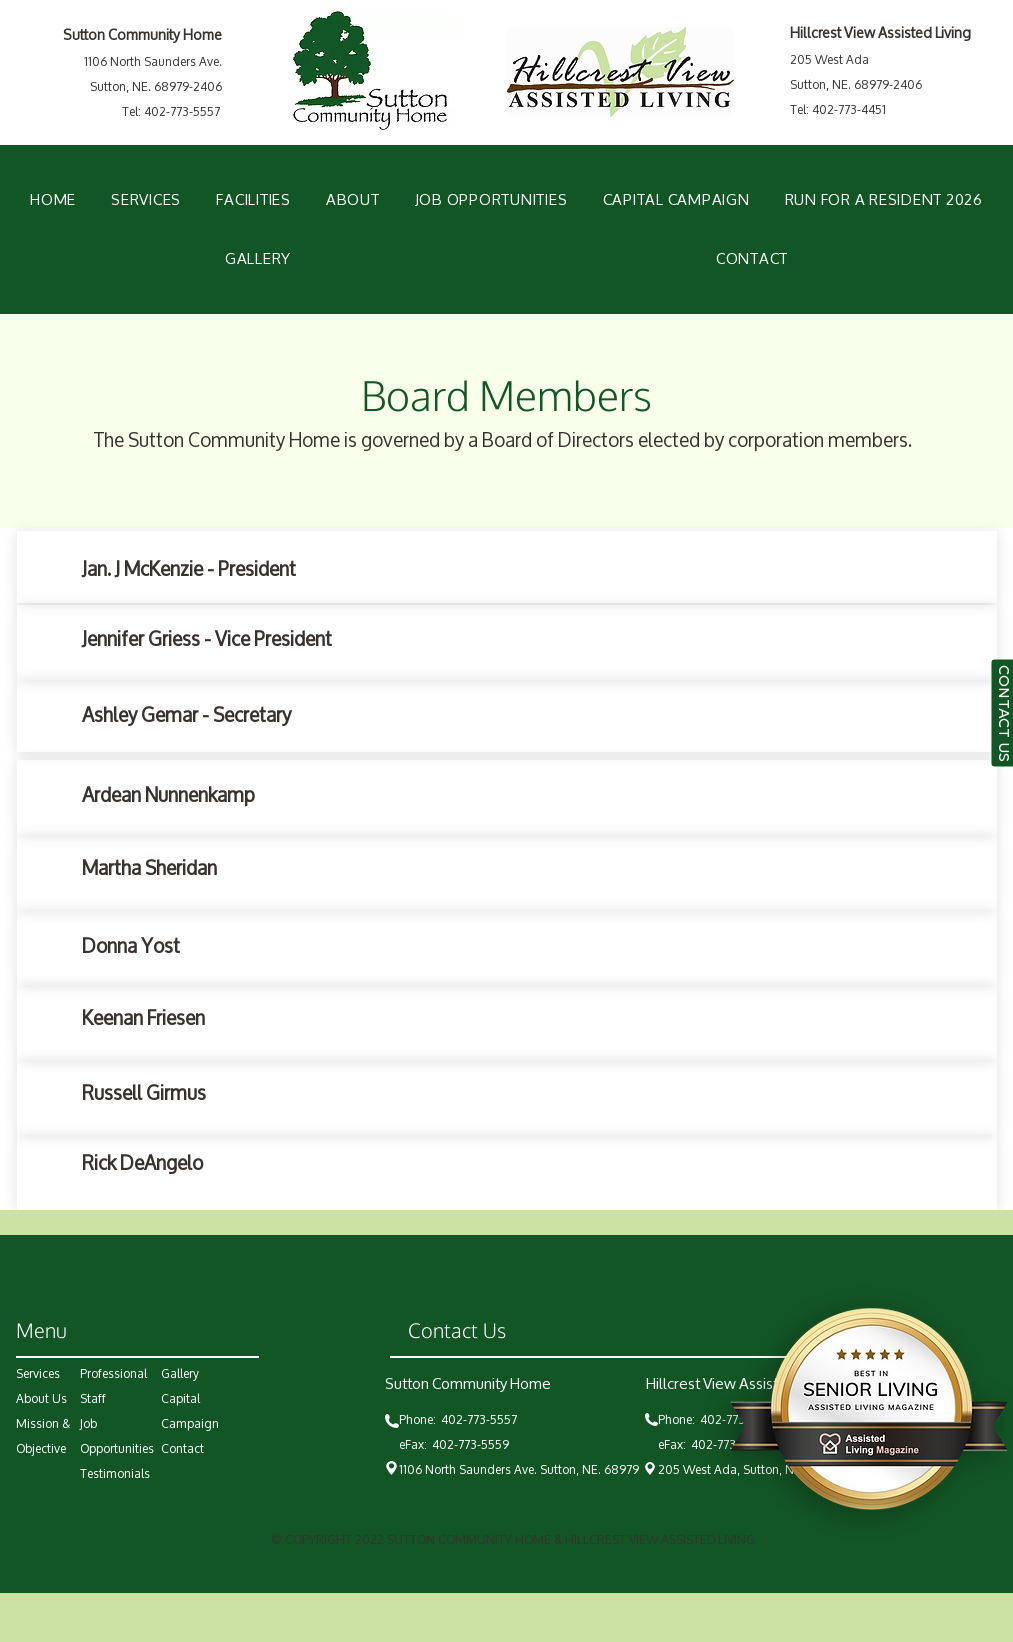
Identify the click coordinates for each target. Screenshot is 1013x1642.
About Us (41, 1398)
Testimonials (115, 1473)
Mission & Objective (43, 1436)
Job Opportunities (117, 1436)
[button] (254, 199)
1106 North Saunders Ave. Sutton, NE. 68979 (519, 1469)
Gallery (180, 1373)
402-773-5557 (481, 1419)
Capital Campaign (190, 1411)
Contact (182, 1448)
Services (38, 1373)
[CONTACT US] (1002, 713)
